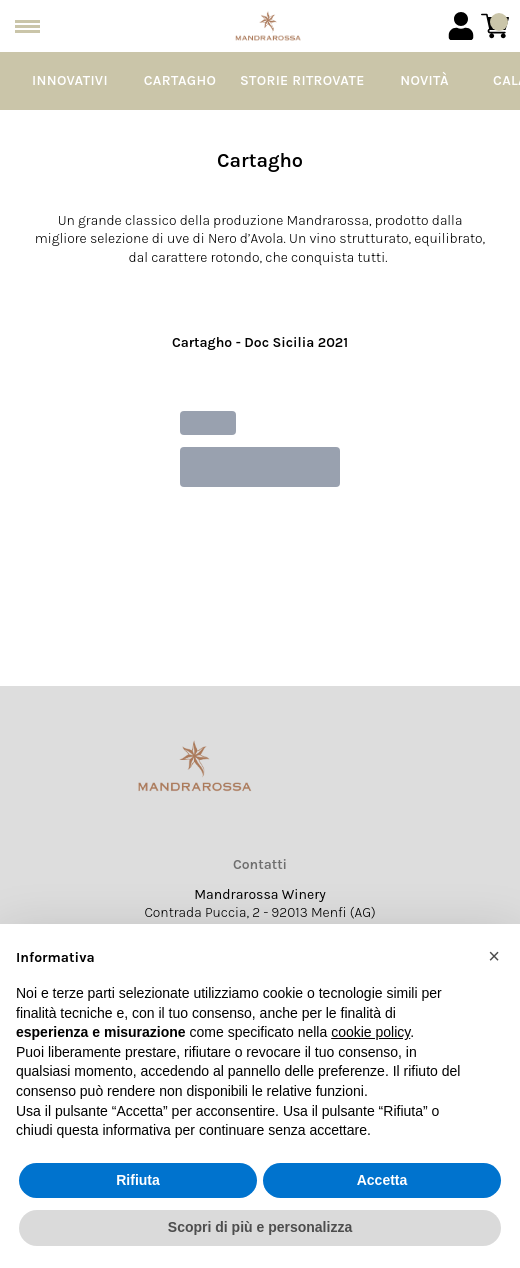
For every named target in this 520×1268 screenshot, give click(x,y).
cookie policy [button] (370, 1032)
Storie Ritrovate (302, 80)
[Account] (461, 26)
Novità (424, 80)
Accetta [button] (382, 1180)
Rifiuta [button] (138, 1180)
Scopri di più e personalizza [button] (260, 1227)
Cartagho (180, 80)
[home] (268, 26)
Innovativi (70, 80)
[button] (494, 956)
